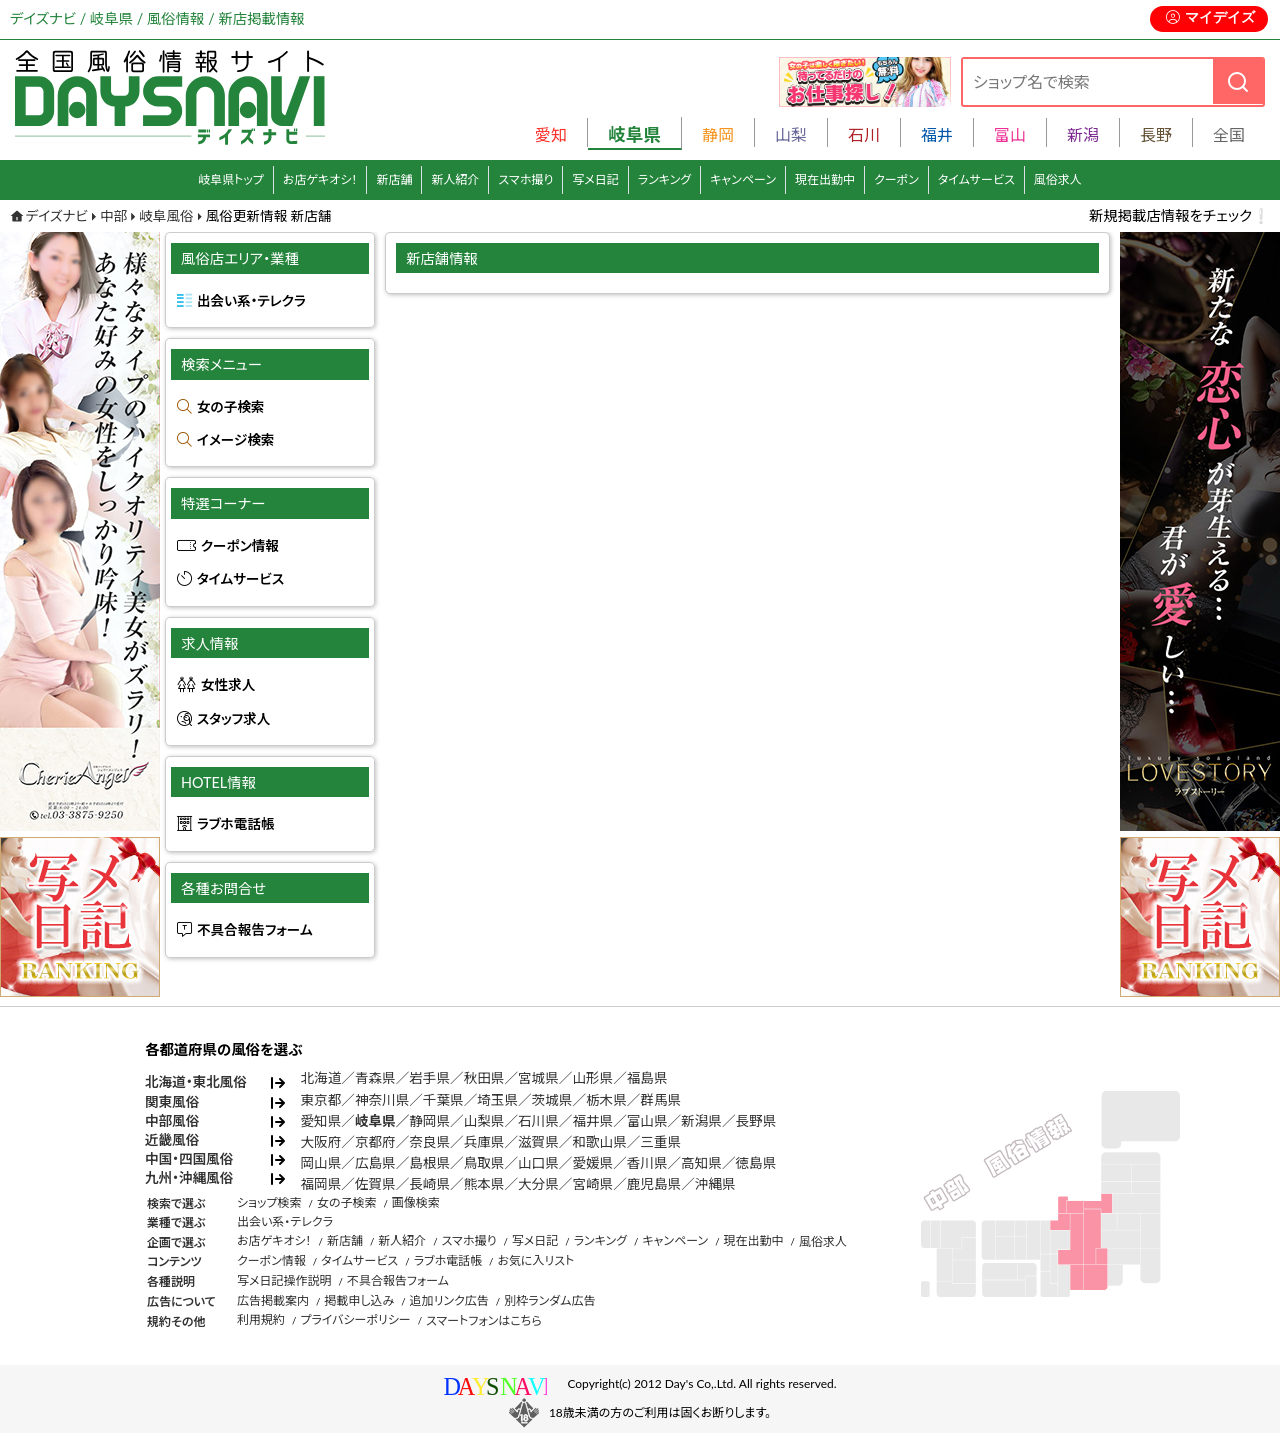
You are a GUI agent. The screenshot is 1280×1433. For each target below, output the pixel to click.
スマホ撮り (525, 179)
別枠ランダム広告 (549, 1300)
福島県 (647, 1078)
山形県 (592, 1078)
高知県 (701, 1163)
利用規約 (261, 1319)
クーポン (896, 179)
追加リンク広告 (449, 1300)
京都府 (375, 1142)
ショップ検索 (269, 1202)
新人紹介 (455, 179)
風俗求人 (1058, 179)
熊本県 (484, 1184)
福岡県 (321, 1184)
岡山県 (321, 1163)
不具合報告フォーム (255, 930)
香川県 (647, 1163)
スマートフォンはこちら (484, 1320)
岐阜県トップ (231, 179)
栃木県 (606, 1100)
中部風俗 (172, 1121)
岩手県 (429, 1078)
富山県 (647, 1121)
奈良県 (429, 1142)
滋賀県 (538, 1142)
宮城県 (538, 1078)
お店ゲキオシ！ (320, 179)
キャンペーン (743, 179)
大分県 (538, 1184)
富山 (1010, 134)
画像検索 (416, 1202)
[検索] (1238, 81)
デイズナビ (57, 216)
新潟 (1083, 134)
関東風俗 (172, 1102)
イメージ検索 (235, 440)
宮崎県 (592, 1184)
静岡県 (429, 1121)
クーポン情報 (240, 546)
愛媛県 (592, 1163)
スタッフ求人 (233, 719)
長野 (1156, 134)
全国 (1229, 134)
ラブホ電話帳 (236, 824)
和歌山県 (599, 1142)
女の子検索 (230, 407)
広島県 (375, 1163)
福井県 (592, 1121)
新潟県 (701, 1121)
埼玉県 (497, 1100)
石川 (864, 134)
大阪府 (321, 1142)
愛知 (551, 134)
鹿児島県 (654, 1184)
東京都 (321, 1100)
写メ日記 (595, 179)
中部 (113, 216)
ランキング (664, 179)
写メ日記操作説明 (284, 1280)
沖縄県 (715, 1184)
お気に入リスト (535, 1260)
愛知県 (321, 1121)
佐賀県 (375, 1184)
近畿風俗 (172, 1140)
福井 (937, 134)
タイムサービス (976, 179)
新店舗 (394, 179)
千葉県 (443, 1100)
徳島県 (756, 1163)
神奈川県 (382, 1100)
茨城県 (552, 1100)
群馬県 (660, 1100)
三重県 (660, 1142)
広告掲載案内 (273, 1300)
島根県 (429, 1163)
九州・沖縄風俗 (189, 1178)
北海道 (321, 1078)
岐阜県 (375, 1121)
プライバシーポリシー (355, 1319)
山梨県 (484, 1121)
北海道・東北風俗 (196, 1082)
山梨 (791, 134)
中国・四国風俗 (189, 1159)
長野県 (756, 1121)
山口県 (538, 1163)
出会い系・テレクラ (251, 301)
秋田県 (484, 1078)
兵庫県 (484, 1142)
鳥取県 (484, 1163)
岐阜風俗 (166, 216)
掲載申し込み (359, 1300)
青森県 (375, 1078)
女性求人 (228, 685)
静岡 (718, 134)
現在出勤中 (825, 179)
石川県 (538, 1121)
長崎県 (429, 1184)
